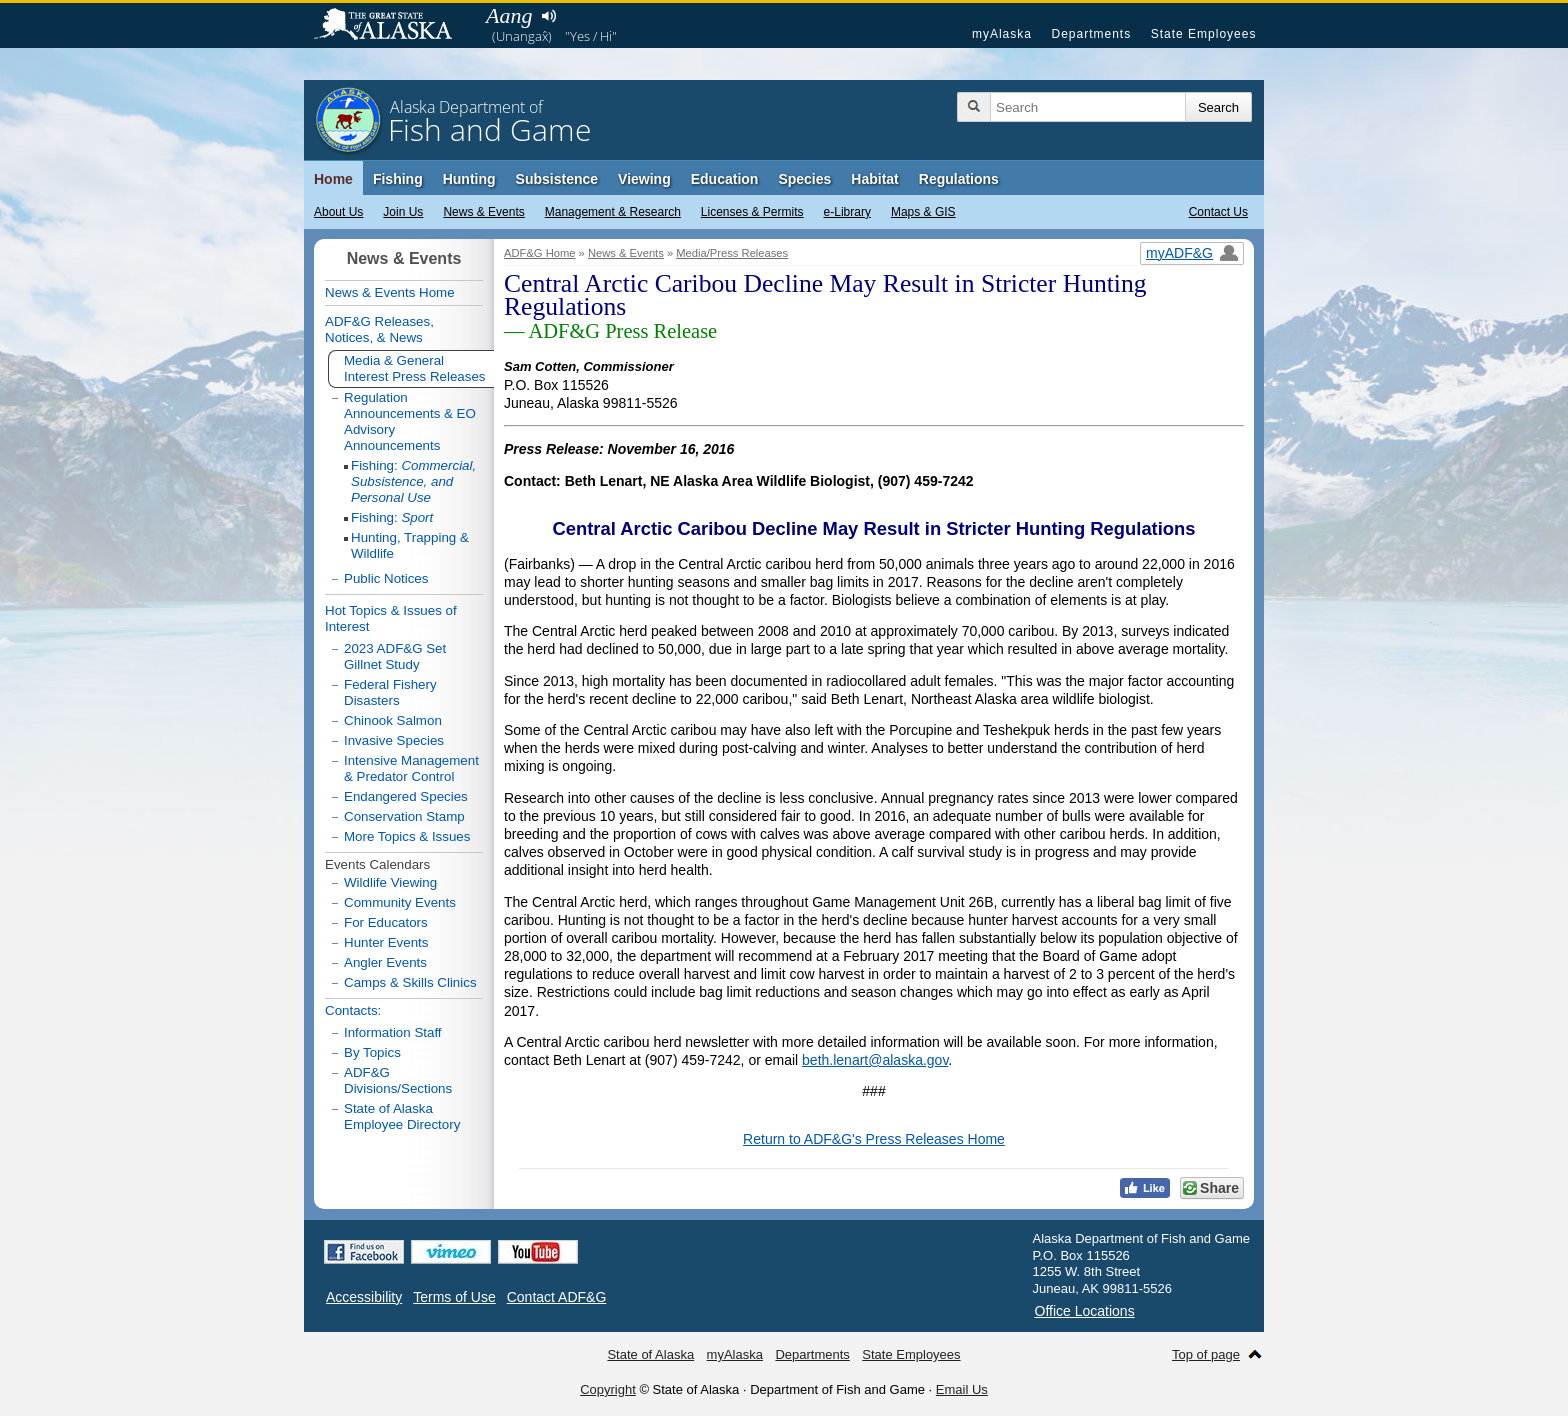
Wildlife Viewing (390, 882)
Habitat (874, 179)
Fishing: (413, 481)
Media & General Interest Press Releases (415, 368)
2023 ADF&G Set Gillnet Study (395, 656)
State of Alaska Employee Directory (402, 1116)
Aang (509, 15)
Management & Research (613, 212)
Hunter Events (386, 942)
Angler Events (385, 962)
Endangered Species (406, 796)
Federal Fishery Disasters (390, 692)
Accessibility (364, 1297)
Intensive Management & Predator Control (411, 768)
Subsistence (557, 179)
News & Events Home (390, 292)
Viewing (644, 179)
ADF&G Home (540, 253)
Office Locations (1085, 1311)
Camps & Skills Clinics (410, 982)
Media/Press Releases (732, 253)
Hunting (469, 179)
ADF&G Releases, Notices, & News (379, 329)
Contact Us (1218, 212)
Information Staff (393, 1032)
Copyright (608, 1389)
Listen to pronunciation (548, 16)
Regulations (959, 179)
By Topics (372, 1052)
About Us (338, 212)
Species (804, 179)
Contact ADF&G (557, 1297)
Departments (1091, 34)
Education (725, 179)
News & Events (483, 212)
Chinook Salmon (393, 720)
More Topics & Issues (407, 836)
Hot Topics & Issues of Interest (391, 618)
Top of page (1206, 1354)
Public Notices (386, 578)
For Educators (386, 922)
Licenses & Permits (752, 212)
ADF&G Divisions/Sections (398, 1080)
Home (333, 179)
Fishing (398, 179)
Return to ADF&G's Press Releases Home (874, 1139)
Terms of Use (454, 1297)
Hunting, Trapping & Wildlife (410, 545)
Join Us (403, 212)
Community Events (400, 902)
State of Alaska (393, 26)
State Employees (1204, 34)
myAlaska (1002, 34)
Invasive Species (394, 740)
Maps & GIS (923, 212)
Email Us (962, 1389)
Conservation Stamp (404, 816)
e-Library (847, 212)
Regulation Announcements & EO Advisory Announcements (410, 421)
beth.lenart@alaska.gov (875, 1060)
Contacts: (353, 1010)
